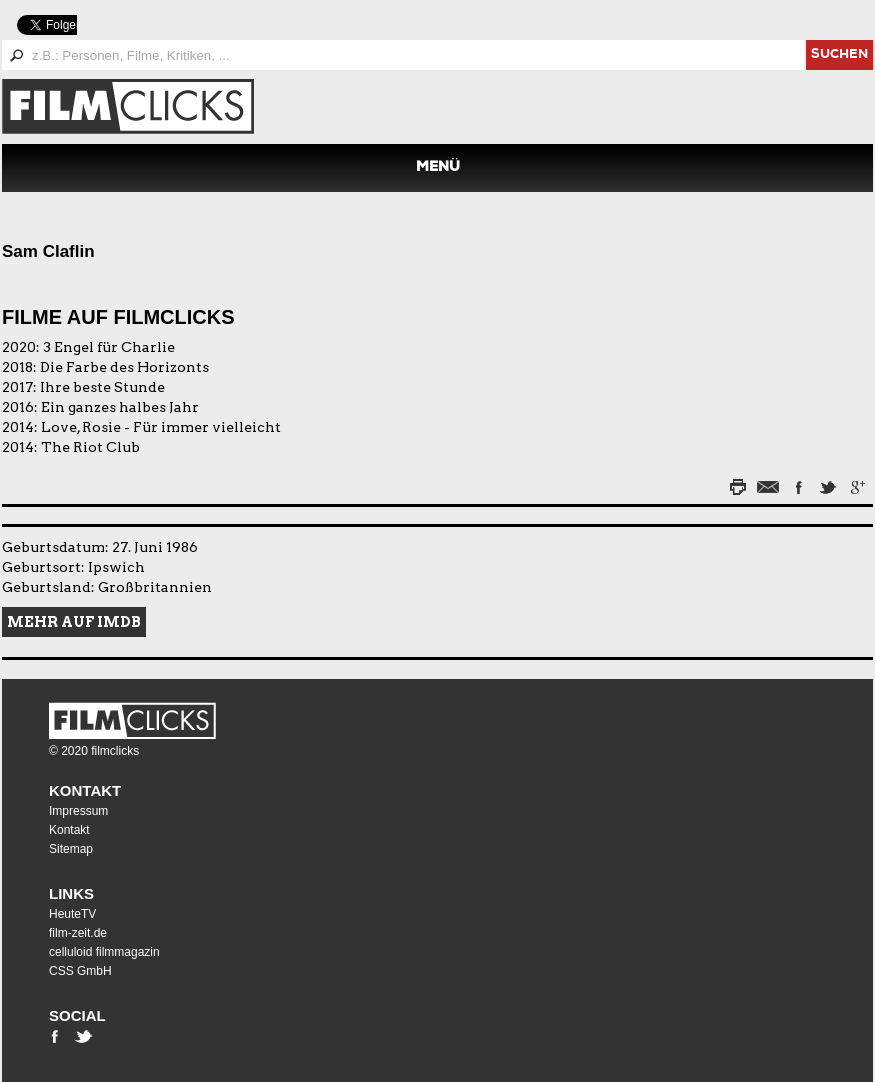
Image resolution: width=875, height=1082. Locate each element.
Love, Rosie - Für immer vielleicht (161, 427)
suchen (839, 55)
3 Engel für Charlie (109, 347)
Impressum (78, 811)
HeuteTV (72, 914)
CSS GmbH (80, 971)
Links (71, 893)
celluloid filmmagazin (104, 952)
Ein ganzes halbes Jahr (120, 407)
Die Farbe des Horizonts (124, 367)
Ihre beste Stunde (102, 387)
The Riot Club (90, 447)
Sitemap (71, 849)
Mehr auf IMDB (74, 622)
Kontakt (85, 790)
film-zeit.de (78, 933)
